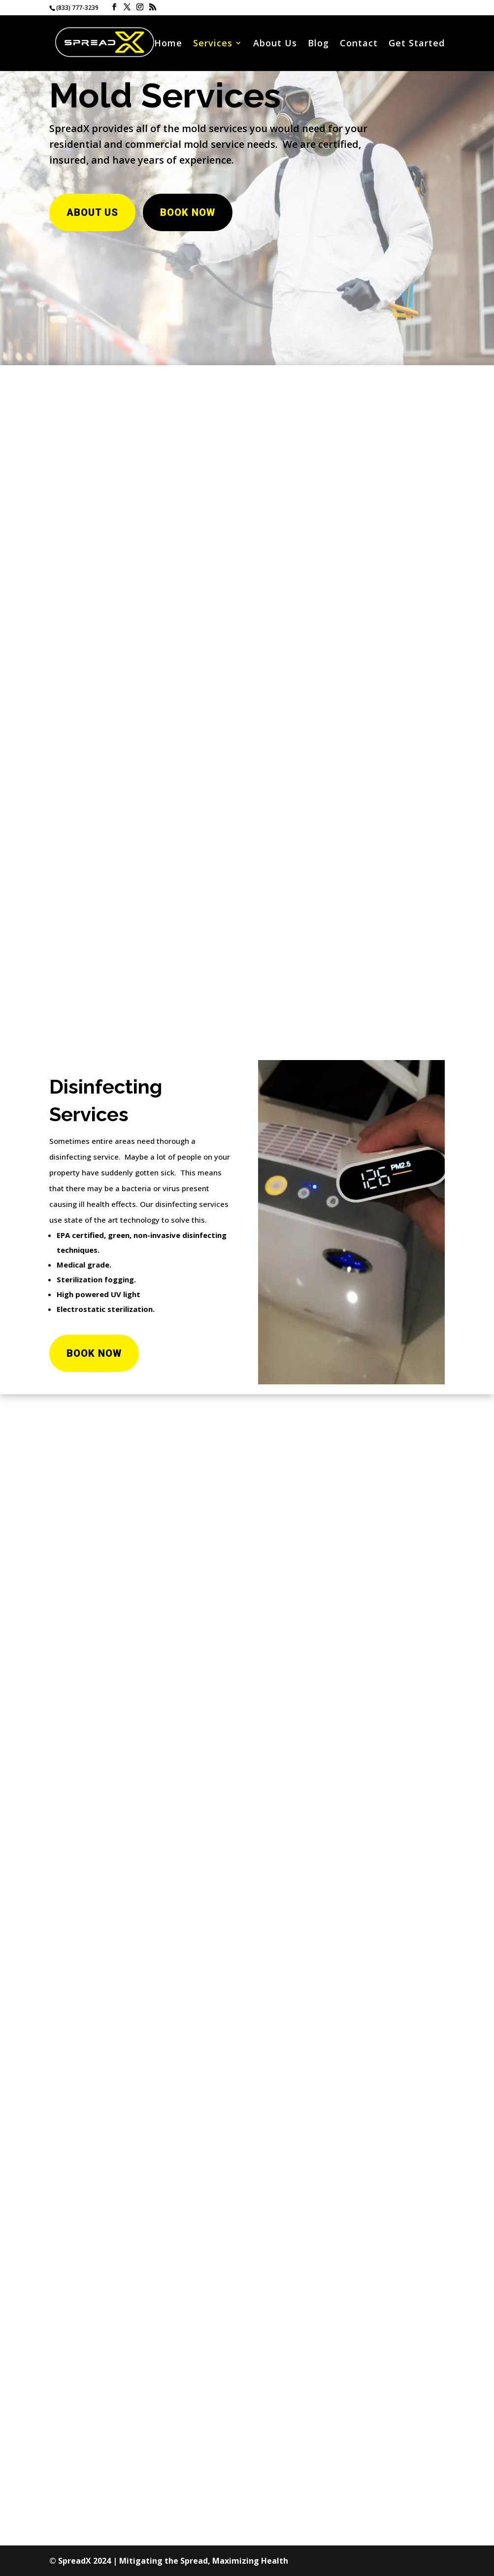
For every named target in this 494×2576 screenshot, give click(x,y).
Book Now (187, 212)
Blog (318, 44)
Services (212, 44)
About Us (275, 44)
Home (168, 44)
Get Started (417, 44)
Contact (359, 44)
